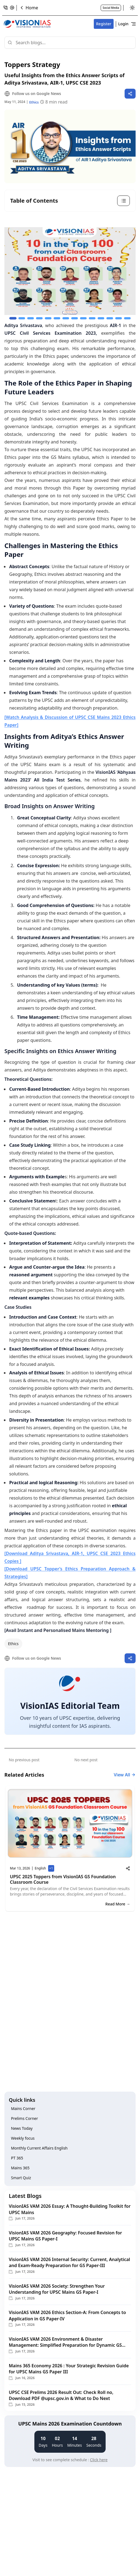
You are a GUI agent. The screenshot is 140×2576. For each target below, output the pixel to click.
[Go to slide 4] (39, 318)
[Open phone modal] (5, 7)
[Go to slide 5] (48, 318)
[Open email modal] (12, 7)
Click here (99, 2459)
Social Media (111, 8)
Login (123, 23)
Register (103, 23)
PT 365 (17, 2158)
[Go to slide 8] (74, 318)
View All (125, 1775)
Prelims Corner (24, 2118)
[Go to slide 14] (127, 318)
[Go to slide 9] (83, 318)
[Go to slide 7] (65, 318)
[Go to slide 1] (12, 318)
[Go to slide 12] (109, 318)
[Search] (70, 43)
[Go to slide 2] (21, 318)
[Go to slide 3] (30, 318)
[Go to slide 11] (101, 318)
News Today (21, 2128)
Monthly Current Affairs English (39, 2148)
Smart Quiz (21, 2177)
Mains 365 (20, 2167)
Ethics (13, 1643)
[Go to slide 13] (118, 318)
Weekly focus (23, 2138)
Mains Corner (23, 2108)
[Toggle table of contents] (70, 200)
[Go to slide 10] (92, 318)
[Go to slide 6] (57, 318)
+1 (51, 1869)
